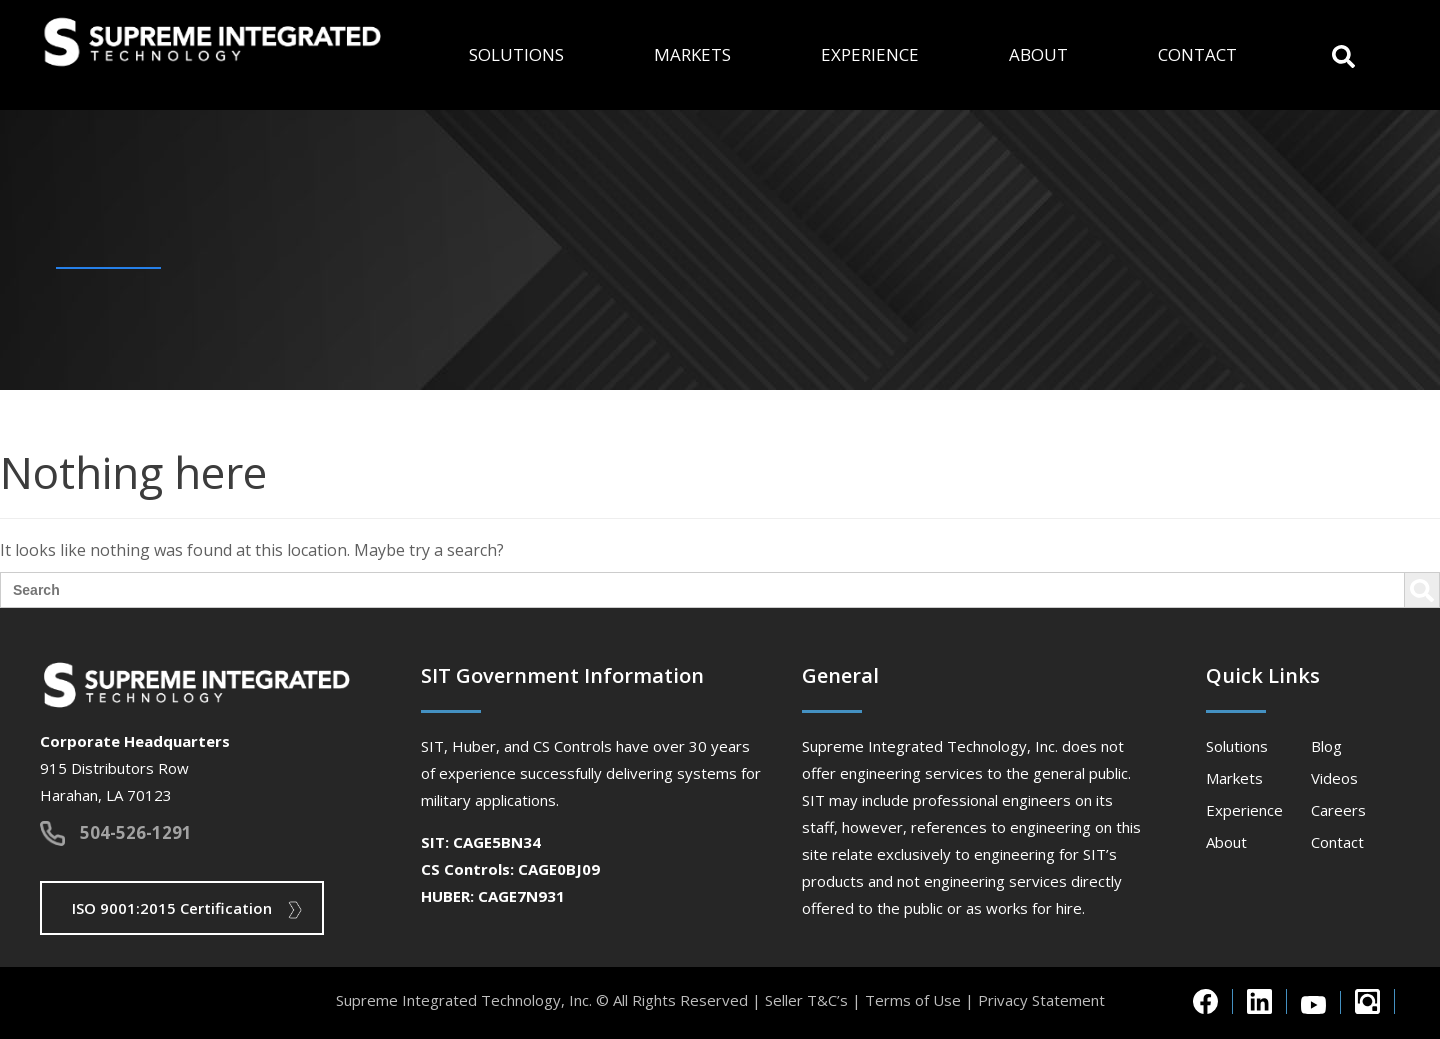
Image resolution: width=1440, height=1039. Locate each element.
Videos (1334, 778)
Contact (1197, 54)
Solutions (516, 54)
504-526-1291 (136, 832)
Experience (870, 54)
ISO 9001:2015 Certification (172, 908)
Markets (692, 54)
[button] (1343, 54)
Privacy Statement (1041, 1000)
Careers (1338, 810)
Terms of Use (913, 1000)
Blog (1326, 746)
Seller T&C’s (806, 1000)
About (1038, 54)
